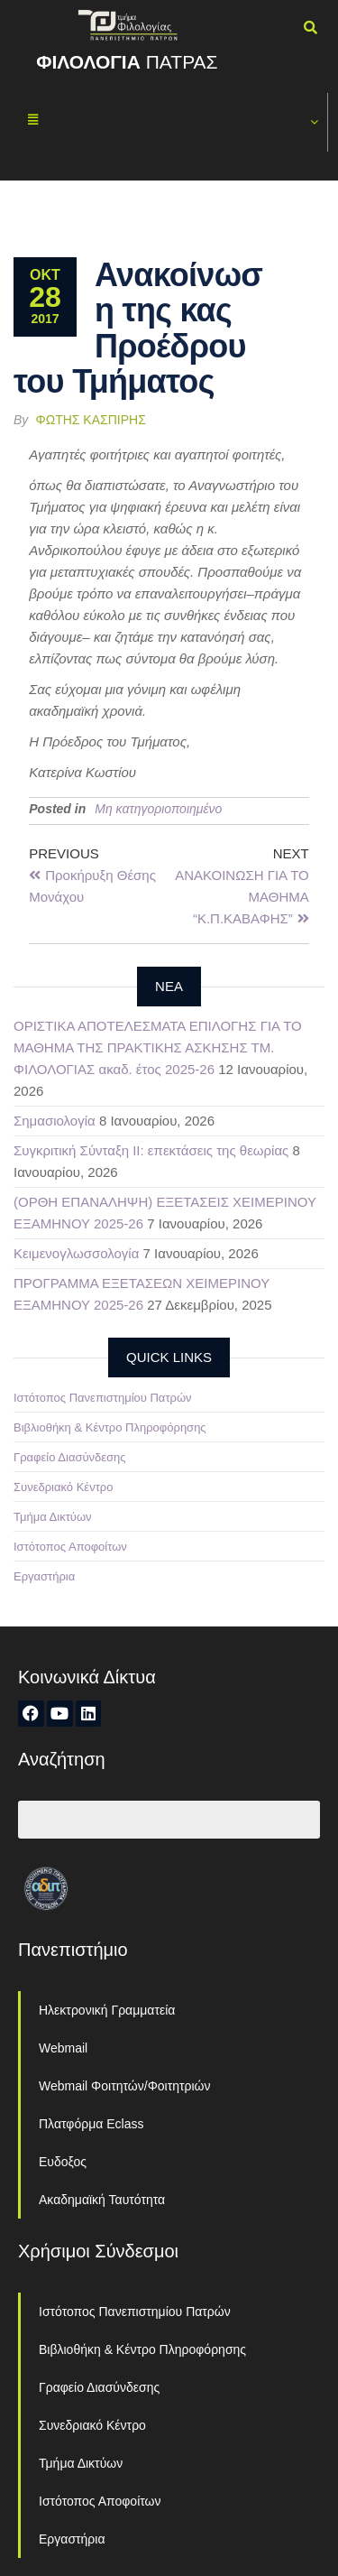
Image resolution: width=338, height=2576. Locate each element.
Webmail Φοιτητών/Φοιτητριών (125, 2086)
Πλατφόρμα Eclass (91, 2124)
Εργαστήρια (44, 1576)
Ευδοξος (63, 2161)
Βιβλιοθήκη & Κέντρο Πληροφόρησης (110, 1427)
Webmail (63, 2048)
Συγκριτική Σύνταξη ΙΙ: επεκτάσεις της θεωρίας (151, 1150)
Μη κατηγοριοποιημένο (158, 809)
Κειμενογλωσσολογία (76, 1253)
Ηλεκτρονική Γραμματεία (107, 2010)
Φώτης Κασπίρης (91, 419)
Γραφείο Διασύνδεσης (70, 1457)
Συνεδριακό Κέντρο (63, 1487)
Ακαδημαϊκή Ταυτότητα (102, 2199)
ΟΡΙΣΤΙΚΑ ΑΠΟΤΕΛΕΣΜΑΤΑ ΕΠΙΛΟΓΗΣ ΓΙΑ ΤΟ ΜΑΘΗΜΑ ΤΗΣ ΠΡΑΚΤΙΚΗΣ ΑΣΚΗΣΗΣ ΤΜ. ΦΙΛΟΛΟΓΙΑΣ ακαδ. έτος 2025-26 (158, 1047)
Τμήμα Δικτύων (53, 1517)
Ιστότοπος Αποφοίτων (70, 1546)
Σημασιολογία (55, 1120)
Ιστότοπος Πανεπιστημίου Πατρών (103, 1397)
